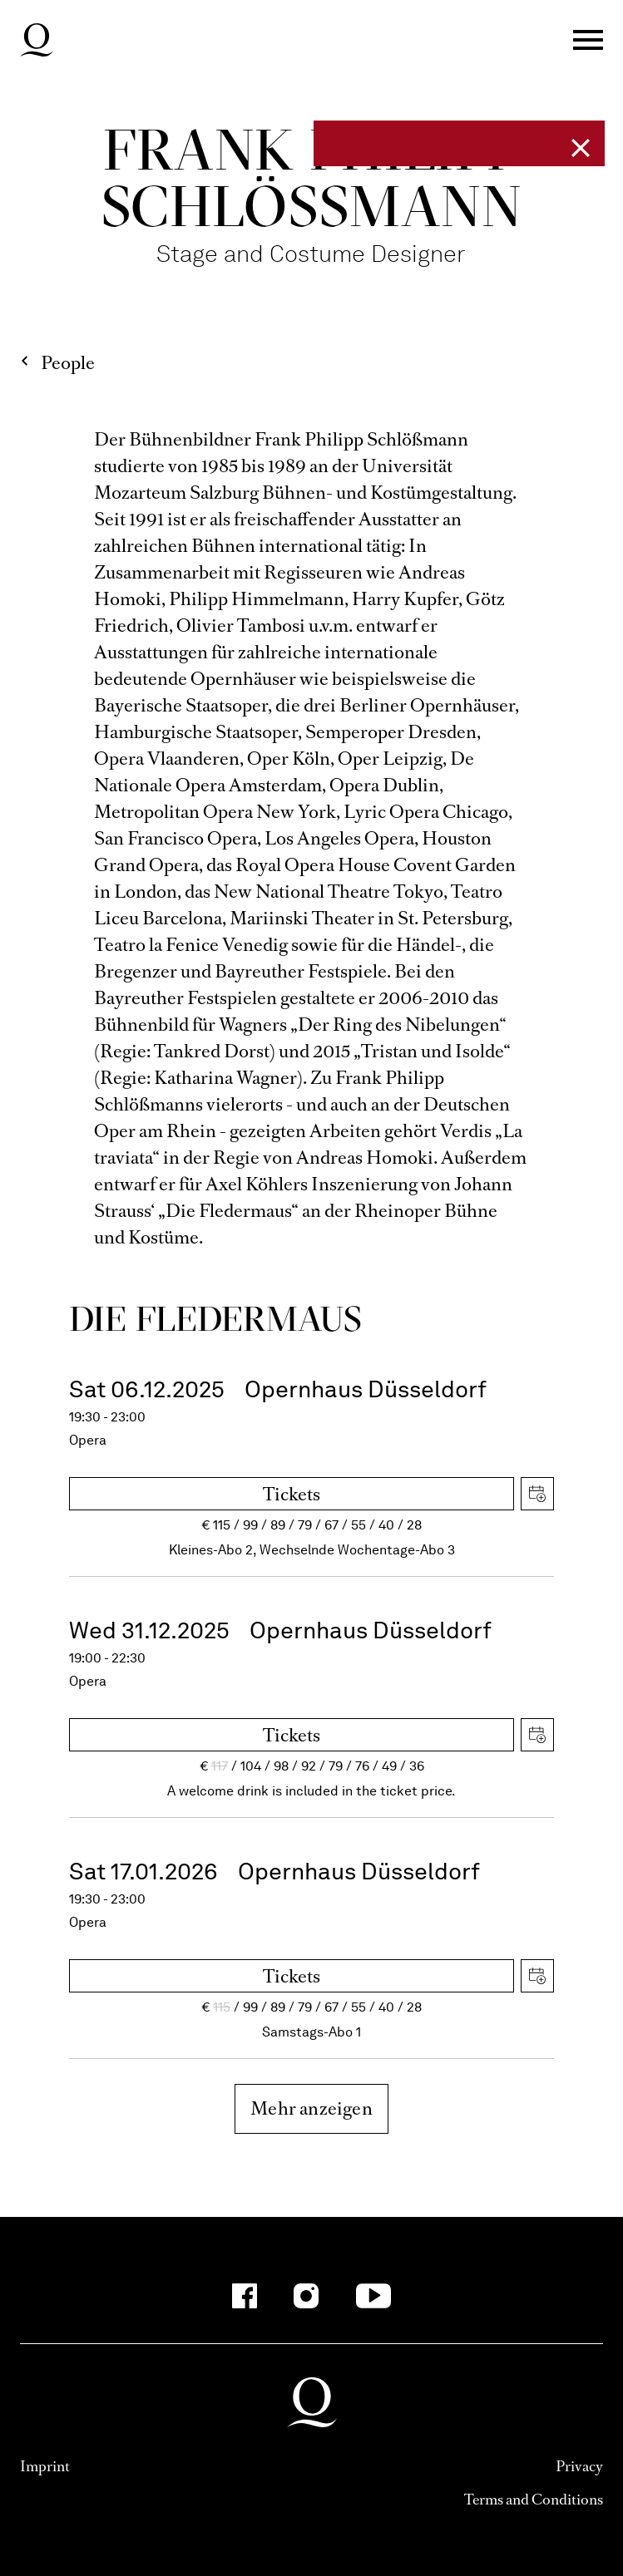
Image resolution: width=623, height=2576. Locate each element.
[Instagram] (306, 2295)
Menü (588, 40)
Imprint (45, 2466)
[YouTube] (373, 2295)
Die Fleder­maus (216, 1318)
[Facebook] (244, 2295)
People (68, 363)
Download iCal (537, 1493)
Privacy (579, 2466)
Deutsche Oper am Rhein (36, 40)
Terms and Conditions (533, 2500)
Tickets (291, 1494)
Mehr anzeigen (311, 2108)
